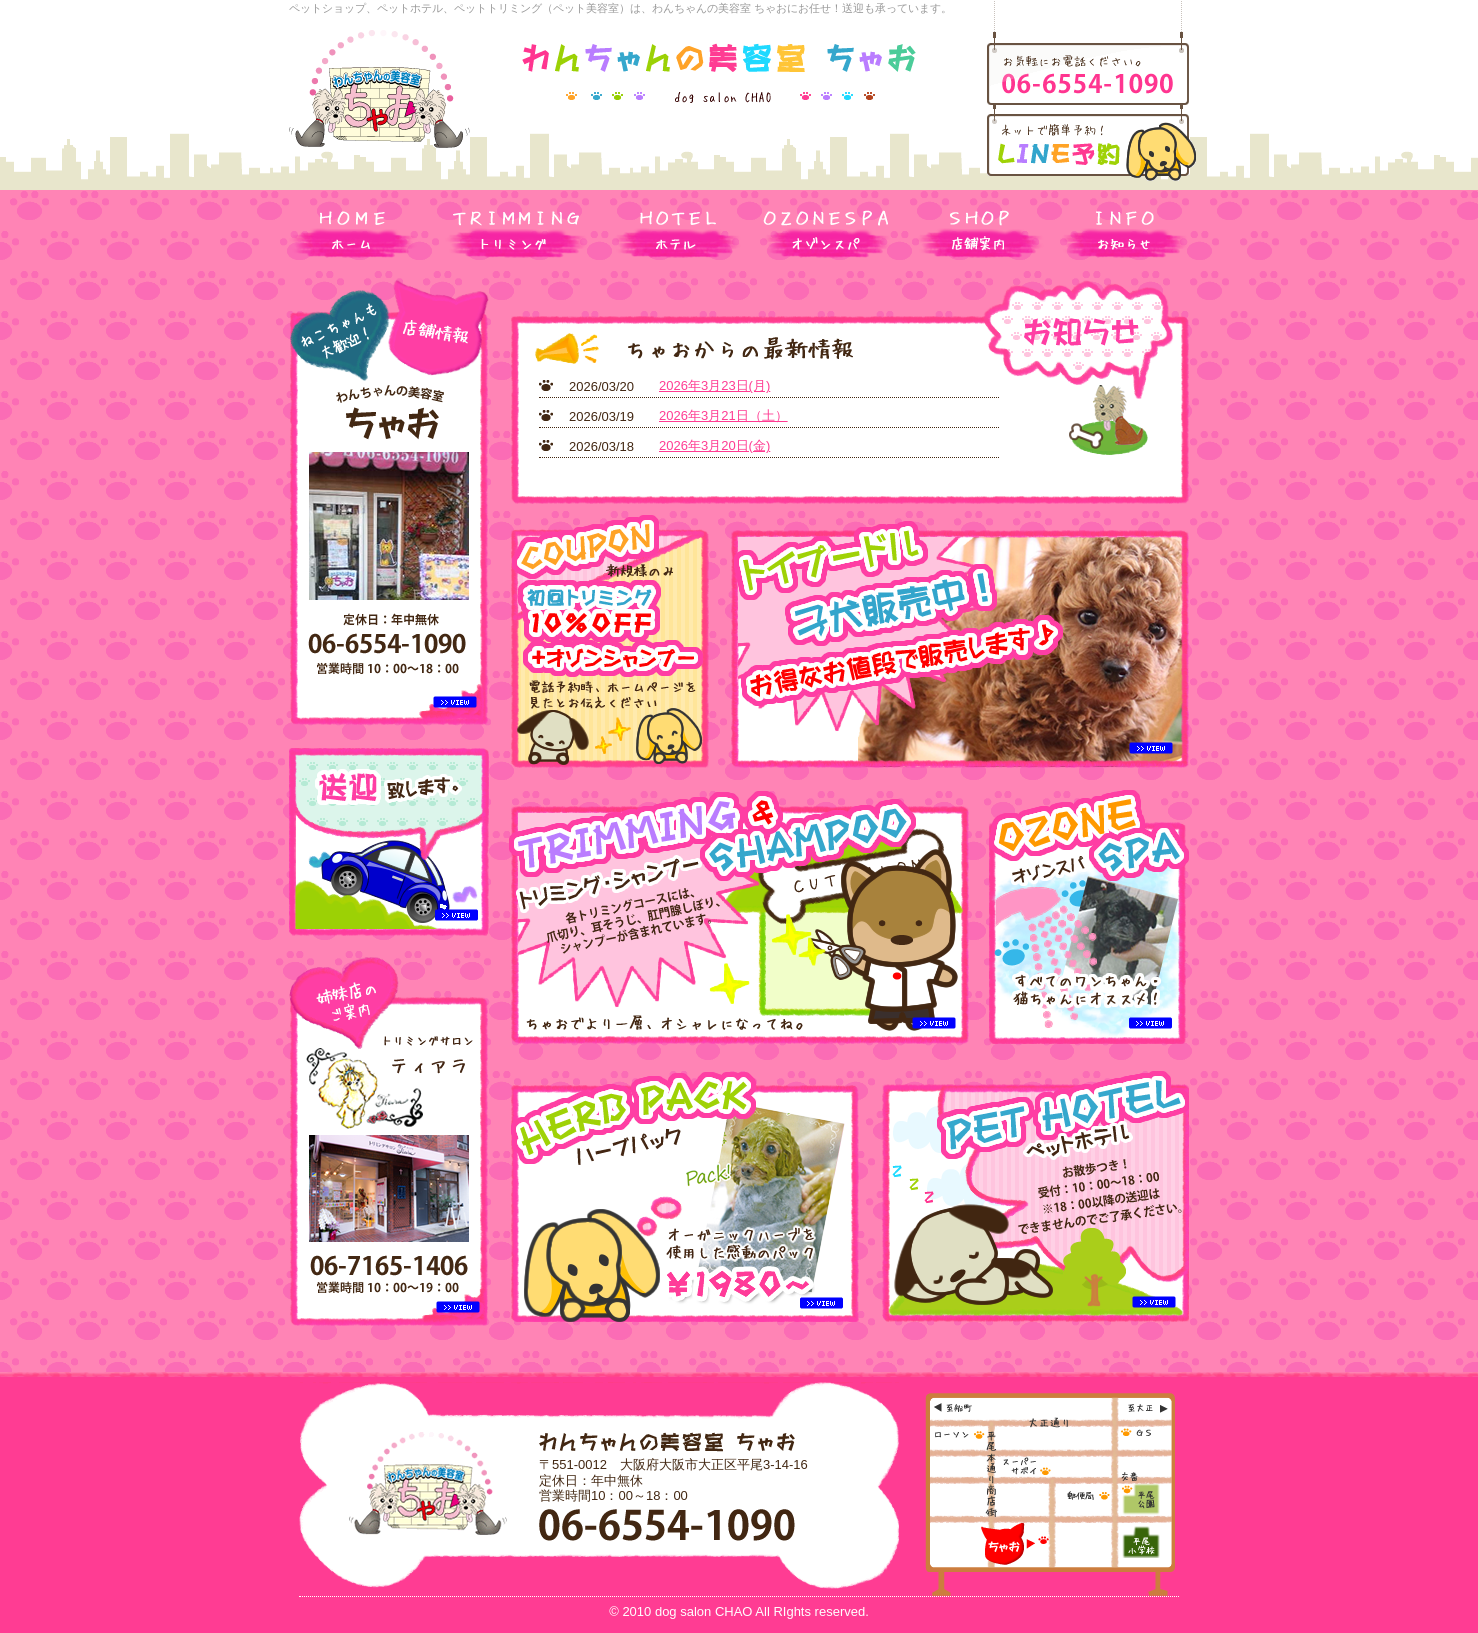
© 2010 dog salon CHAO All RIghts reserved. (739, 1611)
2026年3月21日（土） (723, 415)
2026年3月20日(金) (714, 445)
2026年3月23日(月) (714, 385)
